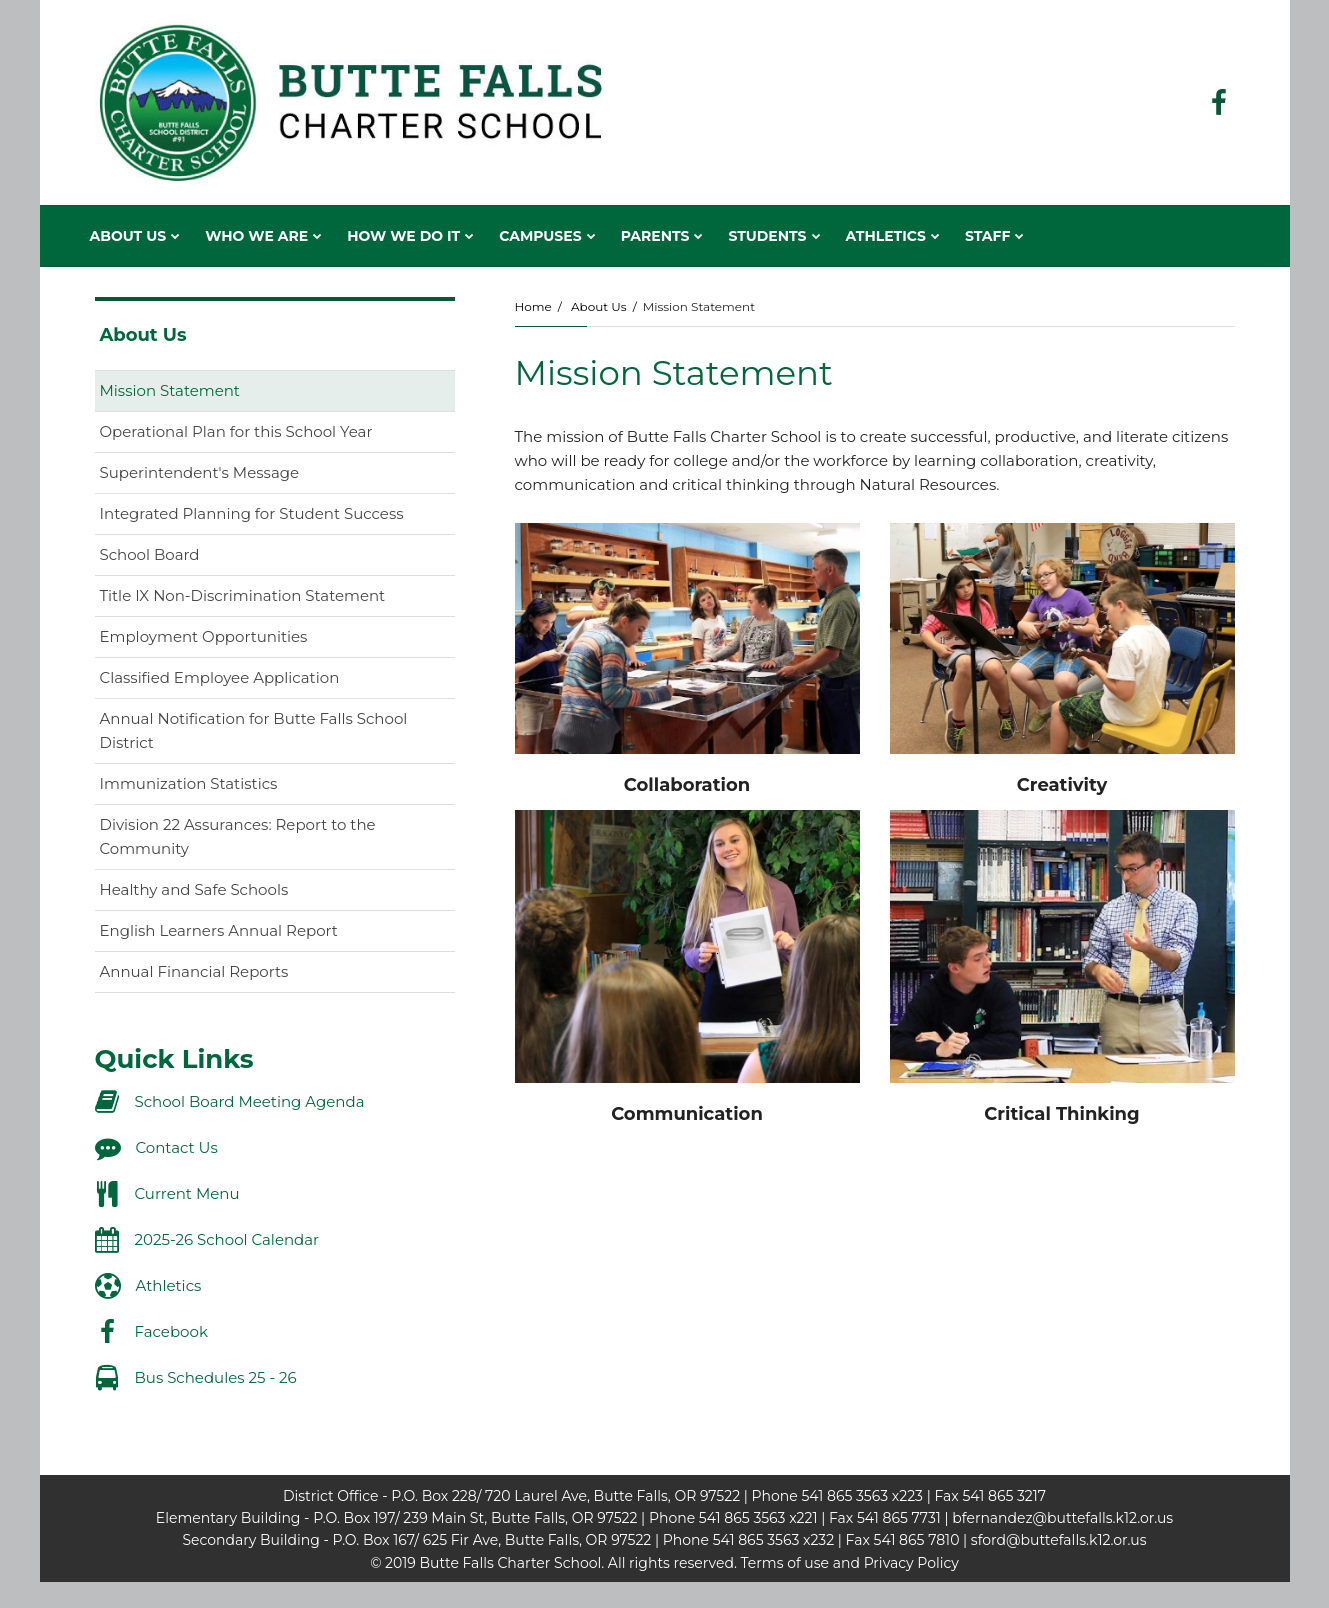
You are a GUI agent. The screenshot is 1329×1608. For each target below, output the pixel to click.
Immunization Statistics (189, 783)
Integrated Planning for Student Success (252, 513)
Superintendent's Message (200, 472)
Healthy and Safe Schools (194, 889)
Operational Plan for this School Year (236, 431)
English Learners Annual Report (251, 934)
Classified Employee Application (252, 681)
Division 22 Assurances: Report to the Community (238, 842)
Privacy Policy (911, 1563)
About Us (599, 306)
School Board (150, 554)
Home (533, 306)
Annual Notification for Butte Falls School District (254, 736)
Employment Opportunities (204, 636)
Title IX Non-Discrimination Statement (275, 599)
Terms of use (785, 1563)
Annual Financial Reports (194, 971)
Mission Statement (170, 390)
